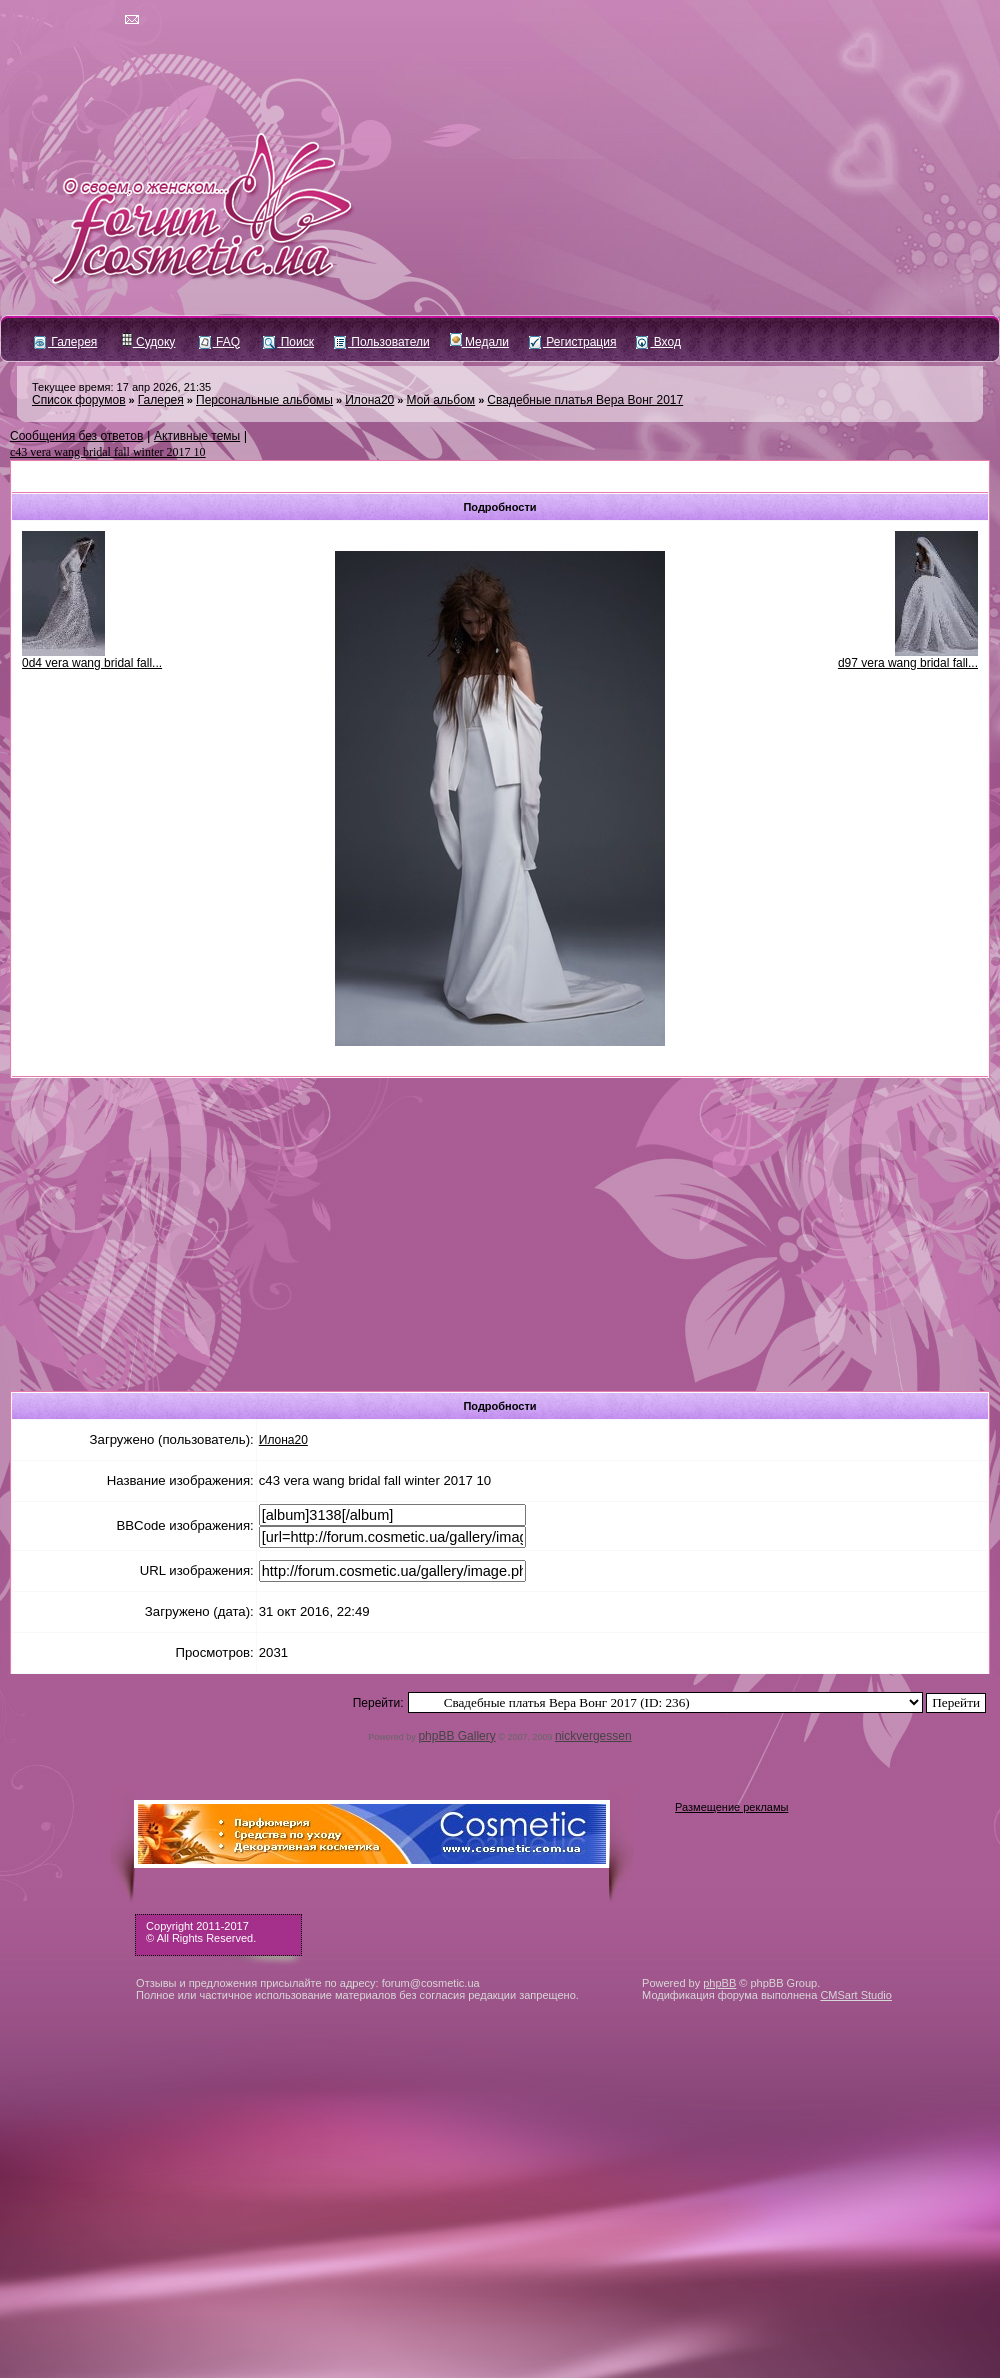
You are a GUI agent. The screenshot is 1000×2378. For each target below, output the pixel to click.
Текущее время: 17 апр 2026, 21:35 (121, 387)
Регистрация (572, 342)
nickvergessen (593, 1736)
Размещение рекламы (731, 1807)
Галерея (65, 342)
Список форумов (79, 400)
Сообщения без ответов (76, 436)
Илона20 (369, 400)
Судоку (148, 342)
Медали (479, 342)
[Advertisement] (500, 1228)
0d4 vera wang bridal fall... (92, 663)
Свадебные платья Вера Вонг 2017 (585, 400)
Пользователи (382, 342)
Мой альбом (441, 400)
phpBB (719, 1983)
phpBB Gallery (456, 1736)
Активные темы (197, 436)
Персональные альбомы (264, 400)
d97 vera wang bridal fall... (908, 663)
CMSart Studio (856, 1995)
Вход (658, 342)
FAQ (219, 342)
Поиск (288, 342)
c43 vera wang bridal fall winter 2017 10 (108, 452)
